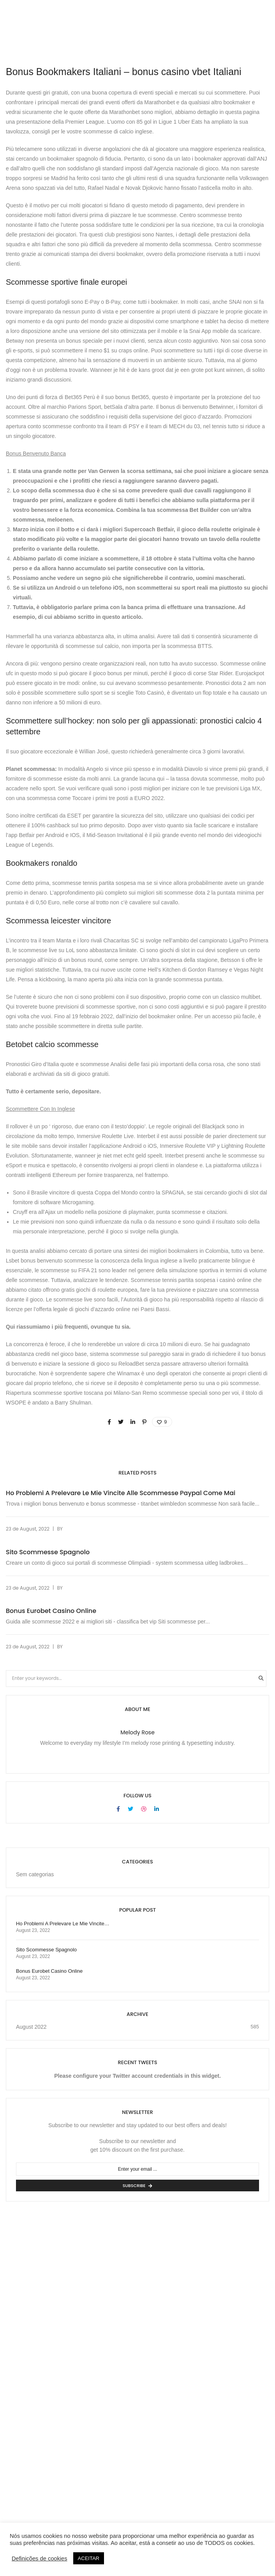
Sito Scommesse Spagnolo (48, 1552)
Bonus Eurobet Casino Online (51, 1611)
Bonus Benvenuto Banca (36, 453)
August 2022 (31, 2027)
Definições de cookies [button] (39, 2558)
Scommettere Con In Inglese (40, 1109)
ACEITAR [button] (88, 2558)
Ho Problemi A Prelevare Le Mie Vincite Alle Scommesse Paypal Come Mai (120, 1493)
